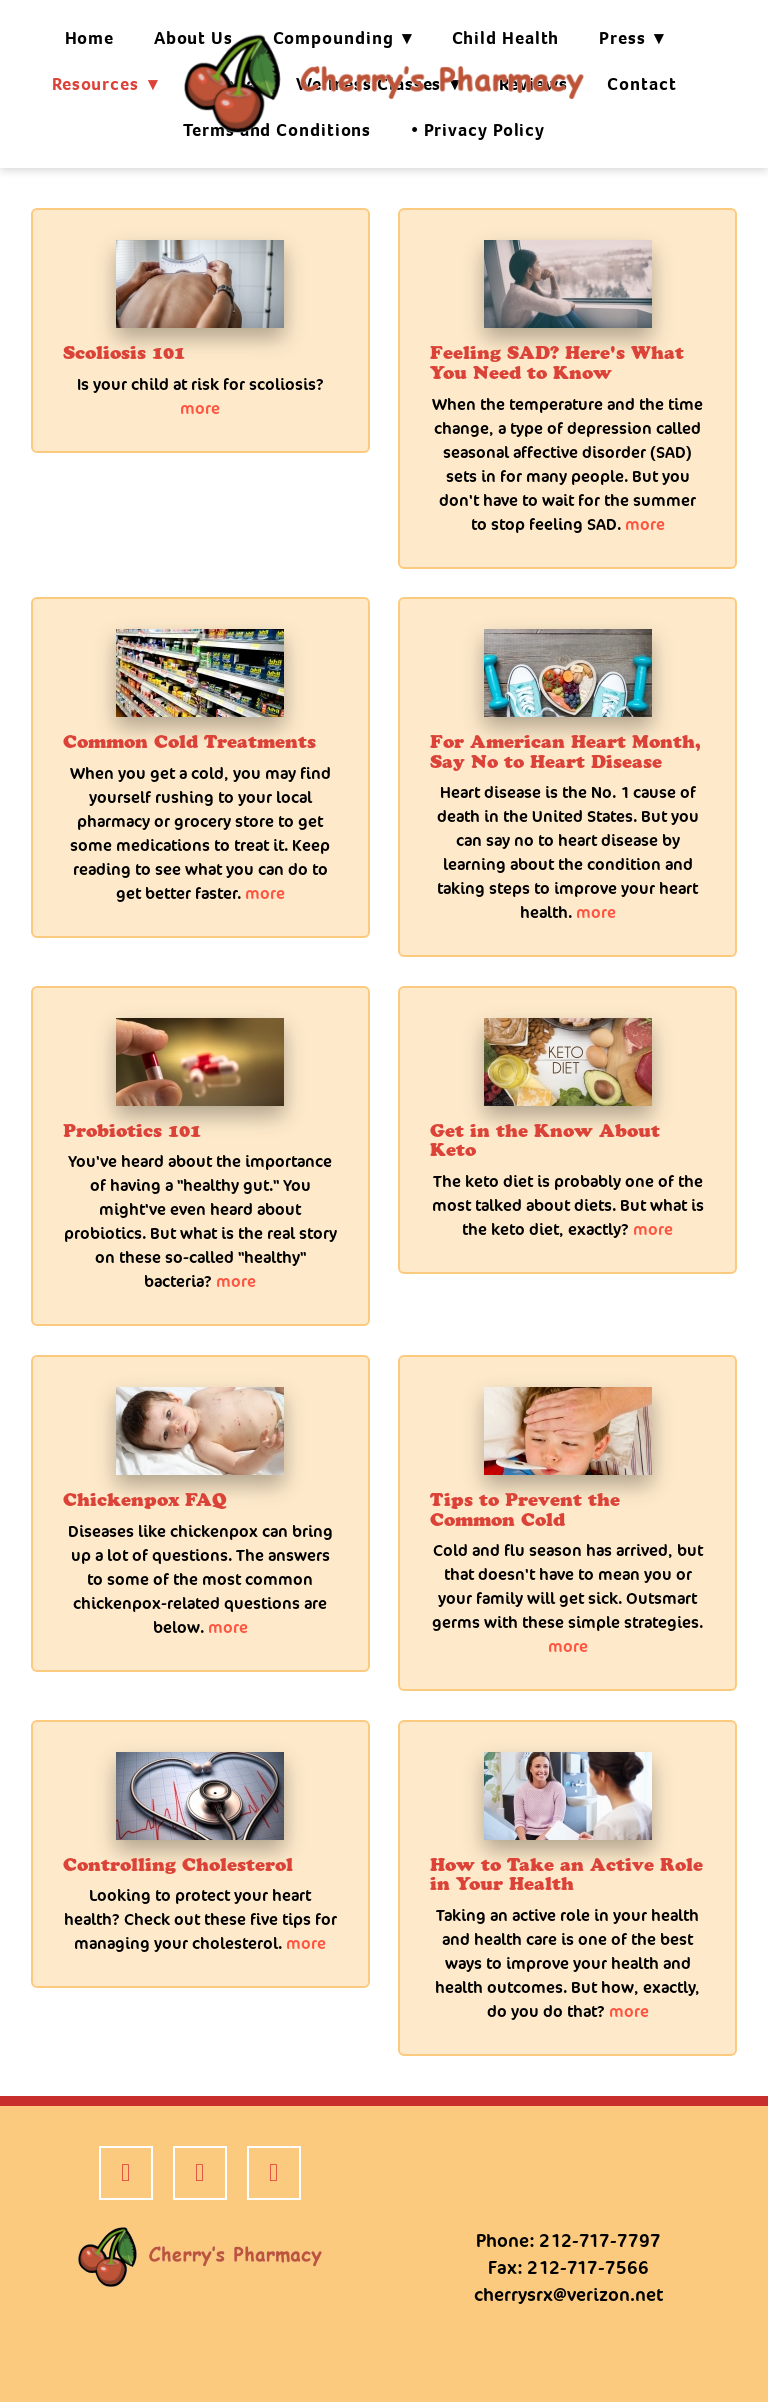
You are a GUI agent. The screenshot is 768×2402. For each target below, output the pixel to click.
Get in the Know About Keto (545, 1141)
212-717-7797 (600, 2240)
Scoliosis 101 (124, 353)
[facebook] (126, 2173)
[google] (274, 2173)
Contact (641, 84)
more (200, 408)
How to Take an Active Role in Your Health (566, 1875)
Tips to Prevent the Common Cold (525, 1510)
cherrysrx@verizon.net (568, 2294)
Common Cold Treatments (189, 742)
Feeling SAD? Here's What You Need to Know (557, 363)
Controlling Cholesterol (178, 1865)
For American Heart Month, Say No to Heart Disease (565, 752)
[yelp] (200, 2173)
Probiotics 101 (132, 1131)
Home (90, 38)
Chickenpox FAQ (145, 1500)
